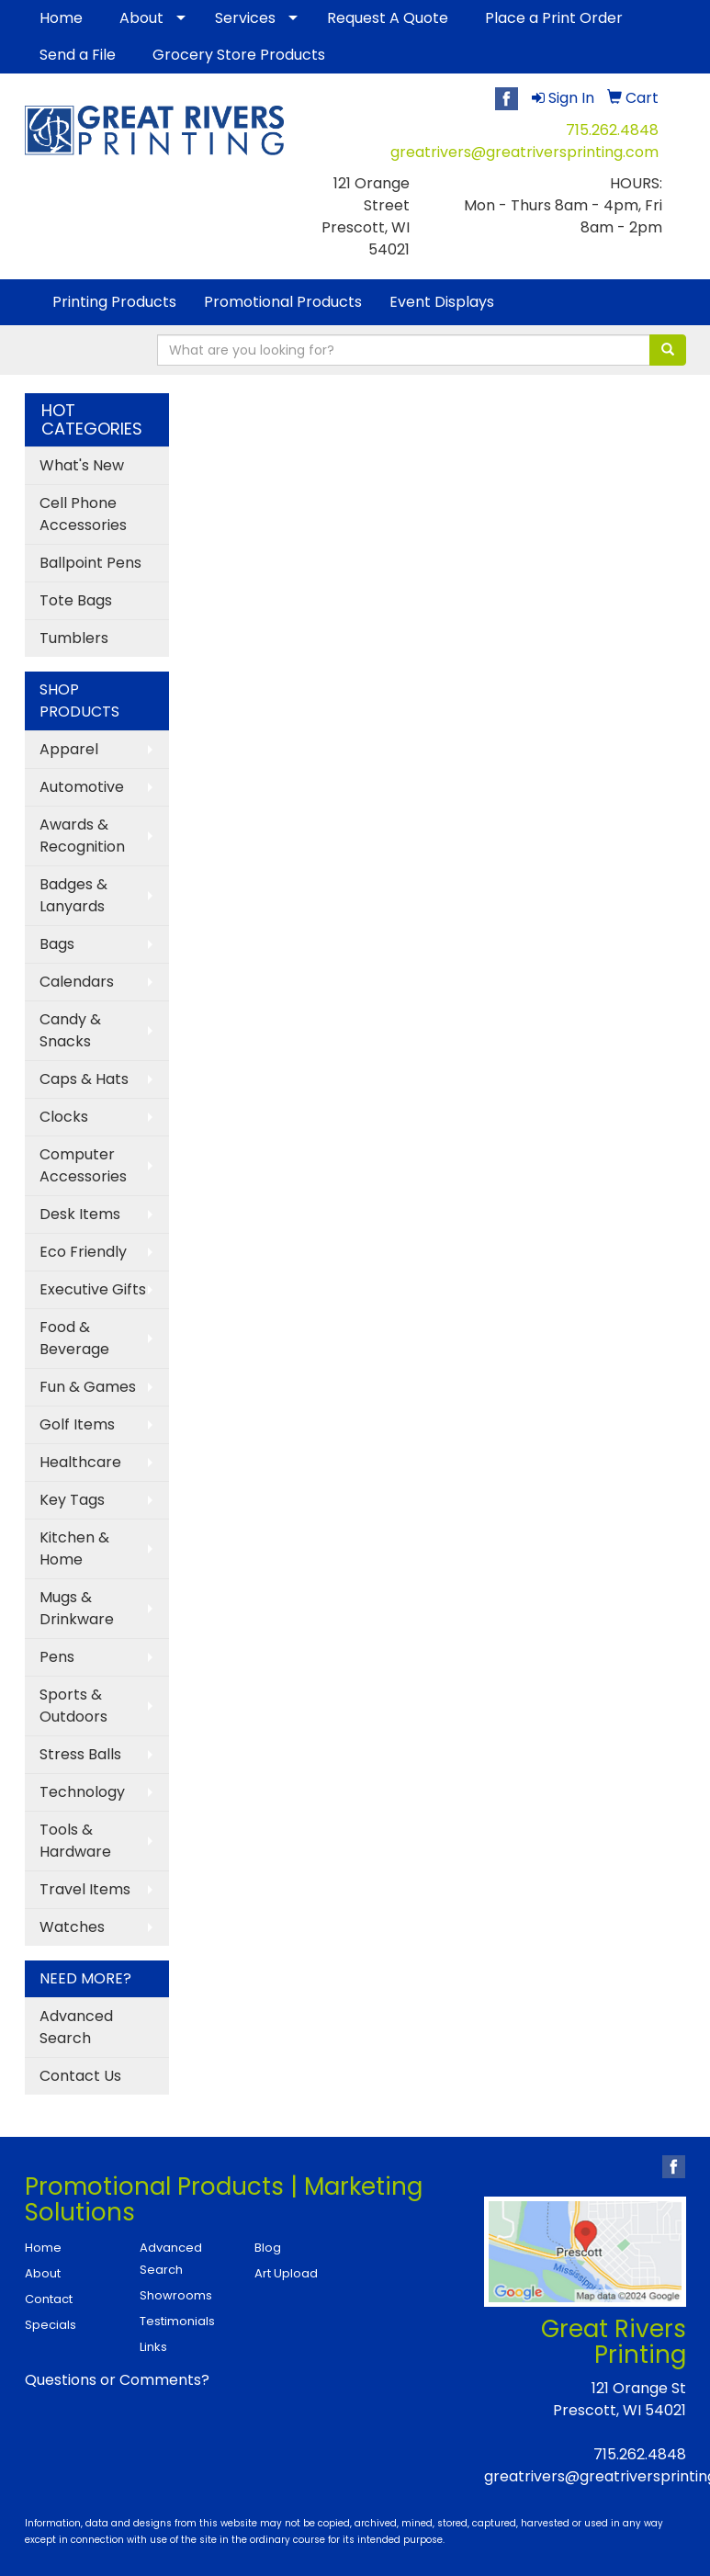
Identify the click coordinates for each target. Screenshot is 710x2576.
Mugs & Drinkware (76, 1608)
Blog (267, 2247)
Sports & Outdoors (73, 1705)
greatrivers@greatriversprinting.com (524, 152)
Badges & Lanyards (73, 895)
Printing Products (114, 301)
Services (245, 17)
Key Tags (72, 1499)
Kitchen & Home (74, 1548)
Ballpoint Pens (90, 562)
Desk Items (79, 1214)
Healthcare (80, 1462)
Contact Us (80, 2075)
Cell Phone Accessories (83, 514)
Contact (49, 2299)
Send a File (77, 54)
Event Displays (441, 301)
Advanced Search (76, 2027)
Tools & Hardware (75, 1840)
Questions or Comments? (117, 2379)
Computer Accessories (83, 1165)
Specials (50, 2324)
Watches (72, 1927)
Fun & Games (87, 1386)
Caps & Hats (84, 1079)
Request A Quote (387, 17)
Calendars (76, 981)
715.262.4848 (612, 130)
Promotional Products (283, 301)
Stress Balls (80, 1754)
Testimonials (177, 2321)
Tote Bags (75, 600)
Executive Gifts (92, 1289)
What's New (81, 465)
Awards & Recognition (82, 835)
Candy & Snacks (70, 1030)
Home (61, 17)
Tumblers (73, 638)
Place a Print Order (554, 17)
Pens (56, 1656)
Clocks (63, 1116)
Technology (82, 1791)
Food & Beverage (74, 1338)
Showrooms (176, 2295)
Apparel (68, 749)
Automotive (81, 786)
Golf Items (77, 1424)
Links (153, 2347)
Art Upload (286, 2273)
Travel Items (84, 1889)
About (141, 17)
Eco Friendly (83, 1251)
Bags (56, 944)
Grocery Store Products (238, 54)
